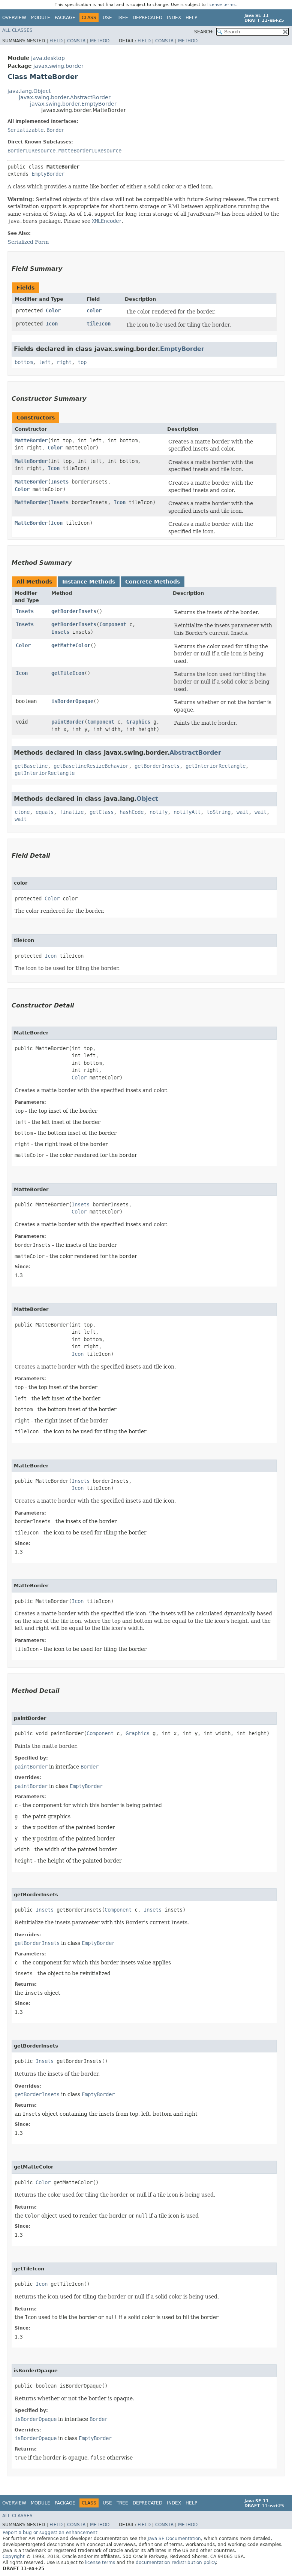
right (64, 362)
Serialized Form (28, 242)
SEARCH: (204, 31)
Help (191, 17)
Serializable (25, 130)
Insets (60, 482)
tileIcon (99, 324)
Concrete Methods (152, 582)
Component (112, 624)
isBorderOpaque (72, 701)
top (82, 362)
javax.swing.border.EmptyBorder (73, 104)
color (94, 310)
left (45, 362)
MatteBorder (31, 440)
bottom (24, 362)
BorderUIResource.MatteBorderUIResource (64, 151)
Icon (52, 324)
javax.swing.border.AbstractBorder (65, 97)
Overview (14, 17)
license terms (221, 4)
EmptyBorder (47, 174)
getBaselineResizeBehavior (91, 766)
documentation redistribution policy (176, 2562)
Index (174, 17)
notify (159, 812)
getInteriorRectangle (216, 766)
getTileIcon (67, 673)
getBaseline (31, 766)
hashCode (132, 812)
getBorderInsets (73, 611)
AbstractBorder (195, 752)
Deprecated (147, 17)
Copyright (14, 2556)
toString (219, 812)
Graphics (138, 722)
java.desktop (48, 58)
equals (45, 812)
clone (22, 812)
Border (55, 130)
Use (107, 17)
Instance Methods (88, 582)
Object (147, 798)
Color (53, 310)
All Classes (17, 30)
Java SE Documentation (174, 2538)
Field (56, 40)
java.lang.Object (29, 91)
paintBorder (67, 722)
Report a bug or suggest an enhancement (50, 2532)
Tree (122, 17)
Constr (76, 40)
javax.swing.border (58, 66)
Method (99, 40)
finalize (72, 812)
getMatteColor (70, 645)
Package (65, 17)
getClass (102, 812)
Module (40, 17)
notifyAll (187, 812)
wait (243, 812)
